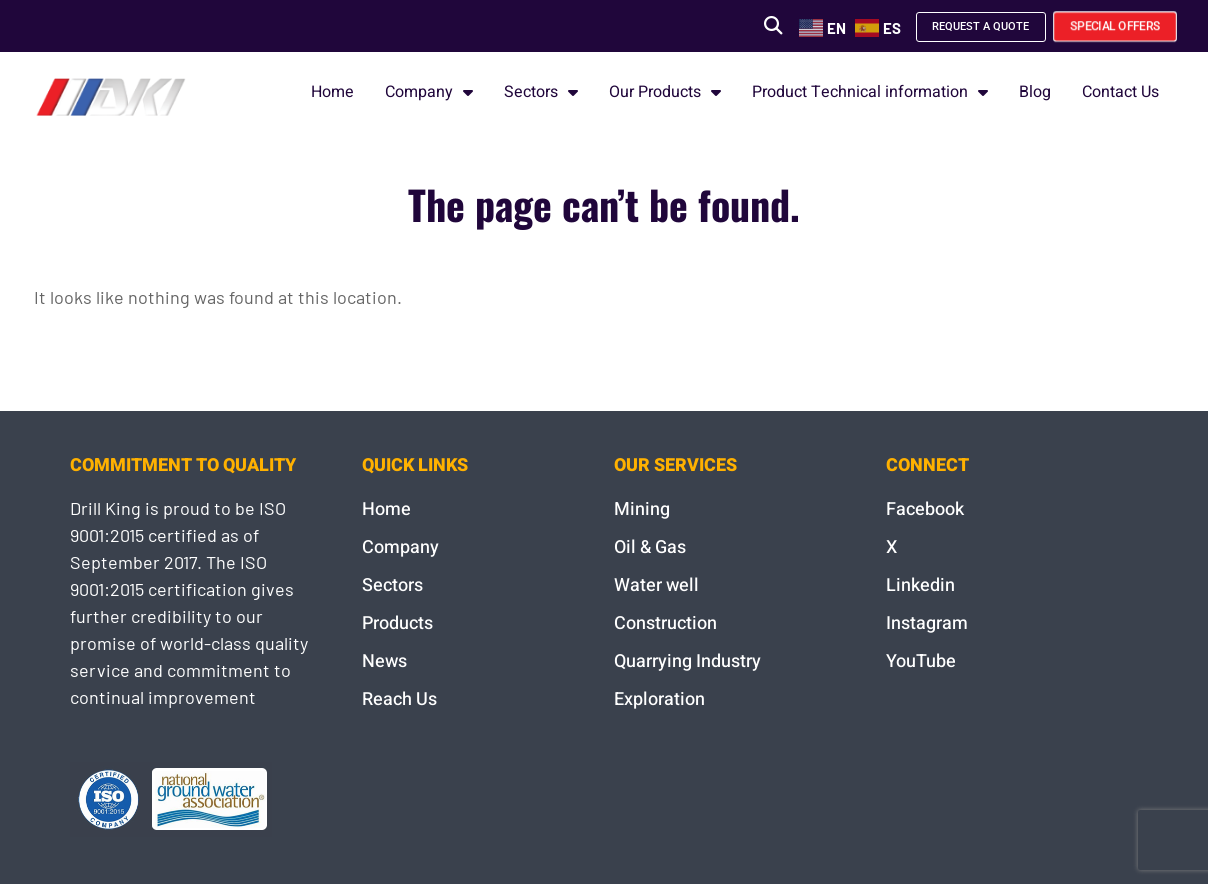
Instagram (927, 623)
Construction (665, 623)
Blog (1035, 92)
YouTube (921, 661)
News (384, 661)
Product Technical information (870, 92)
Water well (656, 585)
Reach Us (399, 699)
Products (397, 623)
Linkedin (920, 585)
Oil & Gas (650, 547)
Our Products (665, 92)
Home (332, 92)
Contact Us (1120, 92)
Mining (642, 509)
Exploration (659, 699)
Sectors (541, 92)
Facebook (925, 509)
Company (429, 92)
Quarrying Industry (687, 661)
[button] (738, 25)
